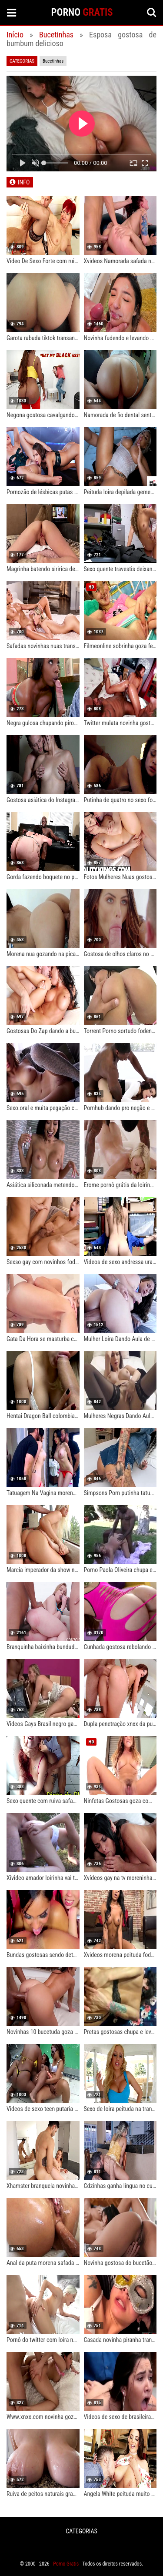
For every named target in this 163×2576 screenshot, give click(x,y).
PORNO (82, 12)
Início (15, 34)
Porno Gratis (66, 2564)
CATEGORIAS (81, 2531)
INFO (24, 182)
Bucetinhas (56, 34)
